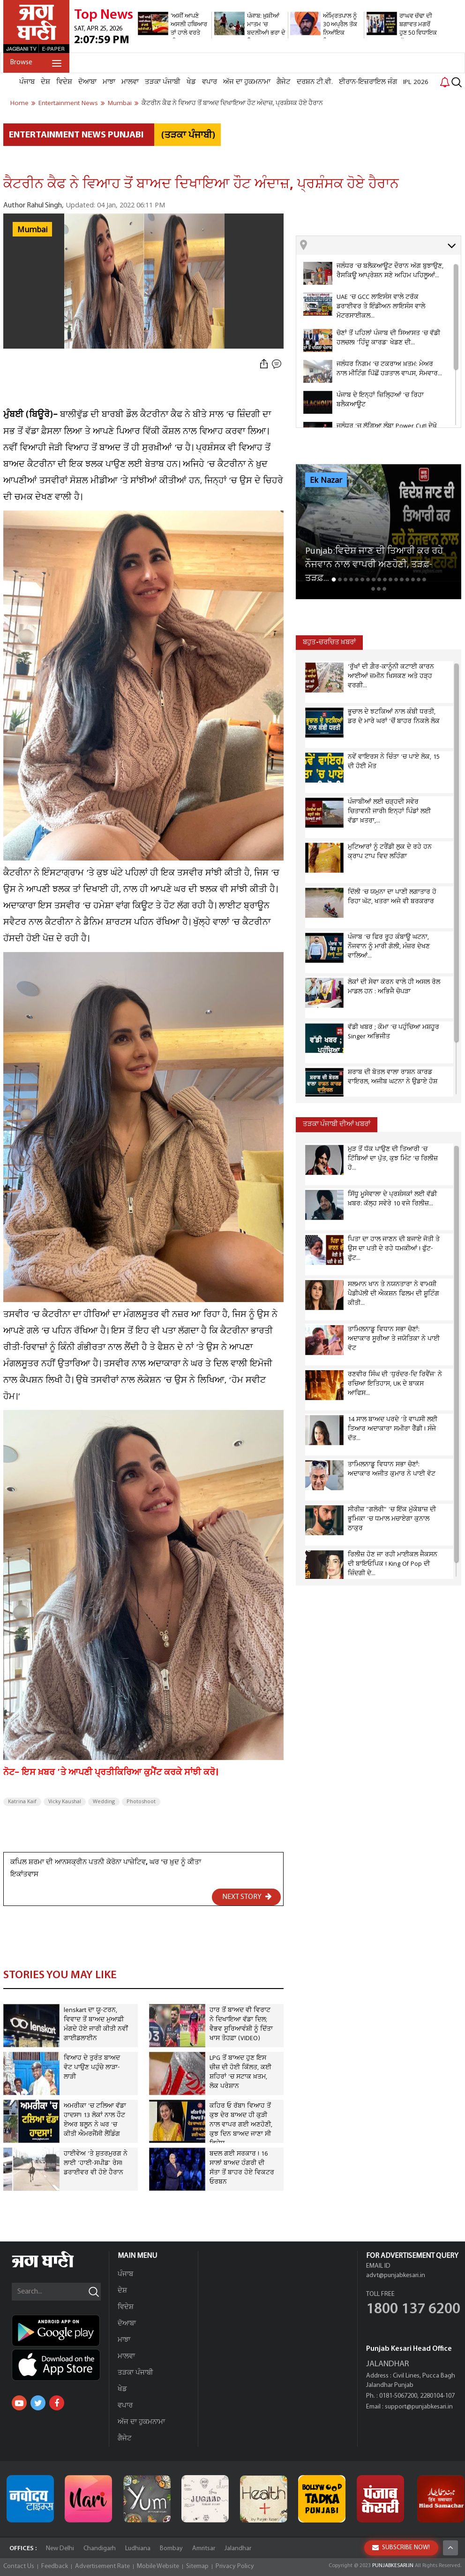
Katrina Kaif (22, 1802)
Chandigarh (99, 2548)
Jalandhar (238, 2548)
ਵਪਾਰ (209, 82)
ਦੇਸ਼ (45, 82)
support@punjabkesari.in (419, 2406)
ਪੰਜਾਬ (27, 82)
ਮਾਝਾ (109, 82)
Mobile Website (158, 2566)
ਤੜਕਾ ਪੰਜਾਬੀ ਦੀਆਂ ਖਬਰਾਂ (336, 1124)
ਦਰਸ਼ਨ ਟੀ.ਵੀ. (315, 82)
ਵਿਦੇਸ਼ (64, 82)
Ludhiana (137, 2548)
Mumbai (32, 230)
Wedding (104, 1802)
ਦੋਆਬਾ (87, 82)
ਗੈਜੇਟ (284, 82)
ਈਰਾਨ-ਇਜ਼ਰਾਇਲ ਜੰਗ (368, 82)
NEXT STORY (247, 1896)
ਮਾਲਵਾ (130, 82)
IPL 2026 (415, 82)
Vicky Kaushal (64, 1802)
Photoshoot (141, 1802)
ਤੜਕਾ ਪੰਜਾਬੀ (162, 82)
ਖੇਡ (191, 82)
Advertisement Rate (102, 2566)
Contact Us (18, 2566)
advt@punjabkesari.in (395, 2275)
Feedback (54, 2566)
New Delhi (60, 2548)
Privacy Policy (235, 2566)
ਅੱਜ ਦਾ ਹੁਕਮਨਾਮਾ (246, 82)
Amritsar (203, 2548)
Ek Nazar (326, 480)
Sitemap (197, 2566)
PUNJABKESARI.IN (392, 2565)
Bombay (171, 2548)
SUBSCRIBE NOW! (401, 2547)
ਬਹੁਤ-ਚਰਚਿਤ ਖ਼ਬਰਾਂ (329, 642)
